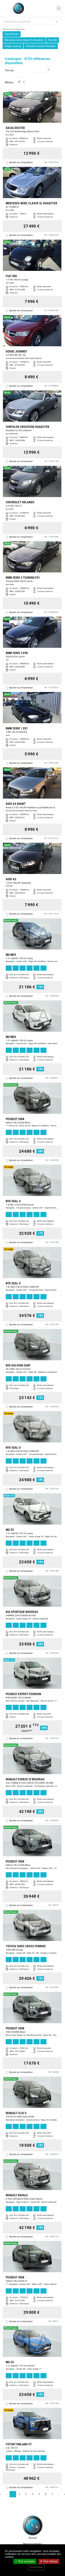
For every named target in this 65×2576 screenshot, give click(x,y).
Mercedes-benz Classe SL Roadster (24, 40)
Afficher (9, 82)
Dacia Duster (12, 34)
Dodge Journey (13, 46)
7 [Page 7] (52, 2494)
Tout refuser (49, 2561)
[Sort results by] (32, 69)
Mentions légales (32, 2544)
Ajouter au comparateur (21, 162)
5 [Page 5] (39, 2494)
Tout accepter (25, 2561)
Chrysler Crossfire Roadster (41, 46)
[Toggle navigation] (59, 8)
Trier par (9, 70)
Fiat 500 (52, 40)
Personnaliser (36, 2567)
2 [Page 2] (19, 2494)
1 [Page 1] (13, 2494)
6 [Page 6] (45, 2494)
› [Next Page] (58, 2494)
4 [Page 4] (32, 2494)
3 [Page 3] (26, 2494)
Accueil (33, 2537)
